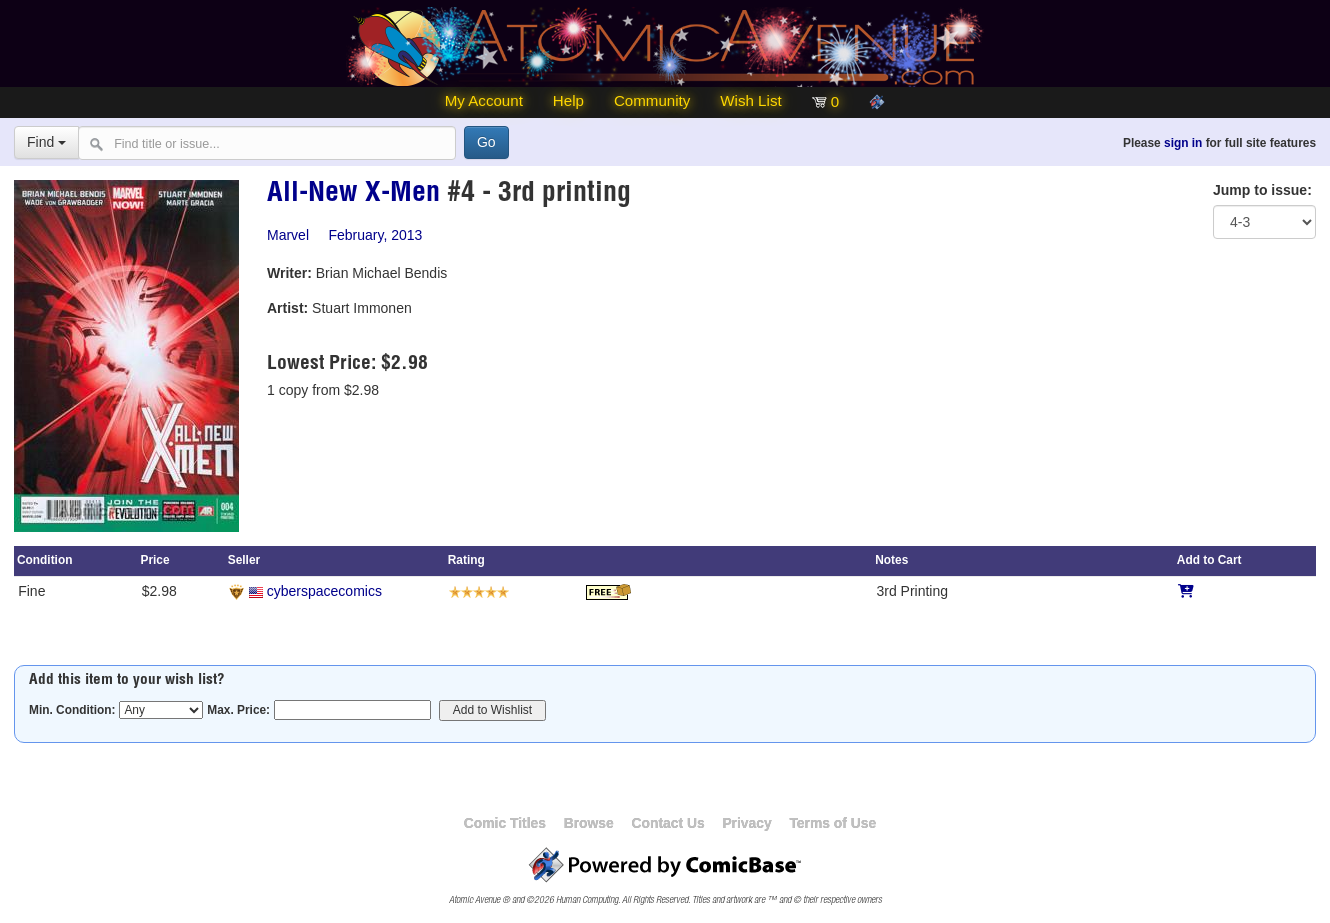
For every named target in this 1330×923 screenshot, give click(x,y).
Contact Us (667, 823)
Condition (44, 560)
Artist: (287, 308)
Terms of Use (832, 823)
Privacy (746, 823)
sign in (1183, 143)
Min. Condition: (72, 710)
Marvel (288, 235)
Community (652, 100)
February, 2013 (375, 235)
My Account (484, 100)
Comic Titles (505, 823)
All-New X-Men (353, 195)
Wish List (750, 100)
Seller (244, 560)
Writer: (289, 273)
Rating (466, 560)
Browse (589, 823)
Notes (891, 560)
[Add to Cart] (1186, 591)
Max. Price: (238, 710)
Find (46, 142)
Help (568, 100)
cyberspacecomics (324, 591)
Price (154, 560)
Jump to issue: (1262, 190)
